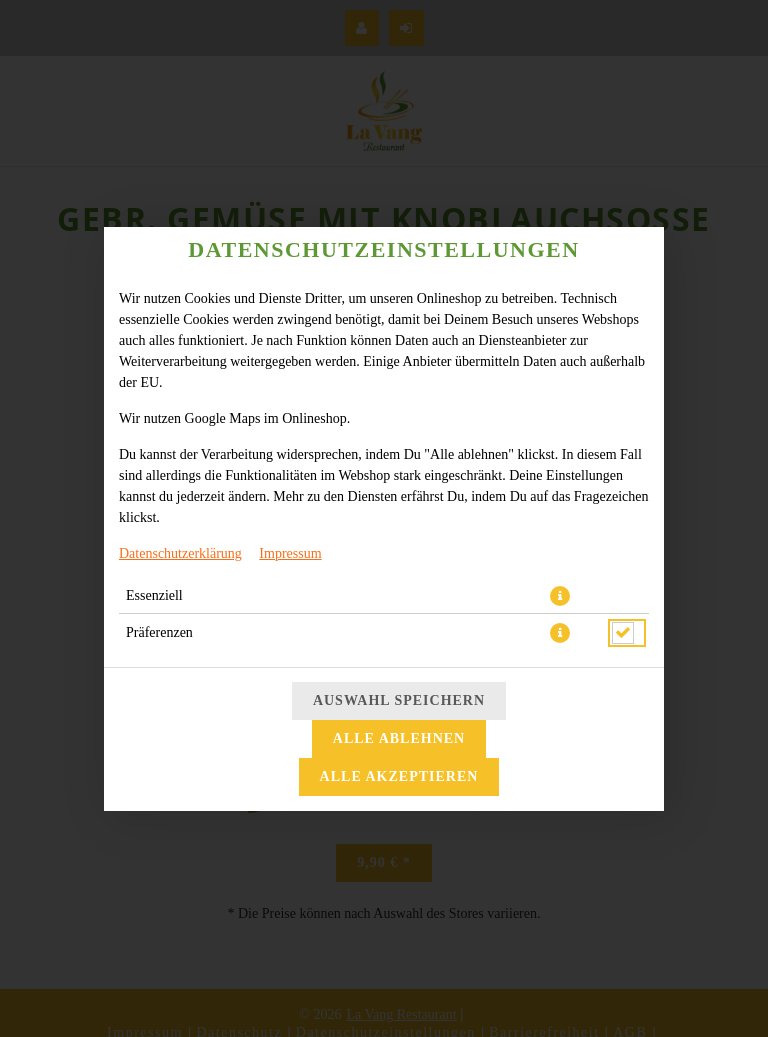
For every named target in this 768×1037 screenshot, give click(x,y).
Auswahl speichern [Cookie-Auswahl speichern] (399, 700)
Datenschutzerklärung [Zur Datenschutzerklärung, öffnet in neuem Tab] (180, 553)
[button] (560, 596)
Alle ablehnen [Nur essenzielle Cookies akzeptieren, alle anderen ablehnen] (399, 738)
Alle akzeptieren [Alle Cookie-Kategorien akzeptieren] (399, 776)
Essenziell (154, 595)
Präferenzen (159, 632)
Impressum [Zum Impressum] (290, 553)
